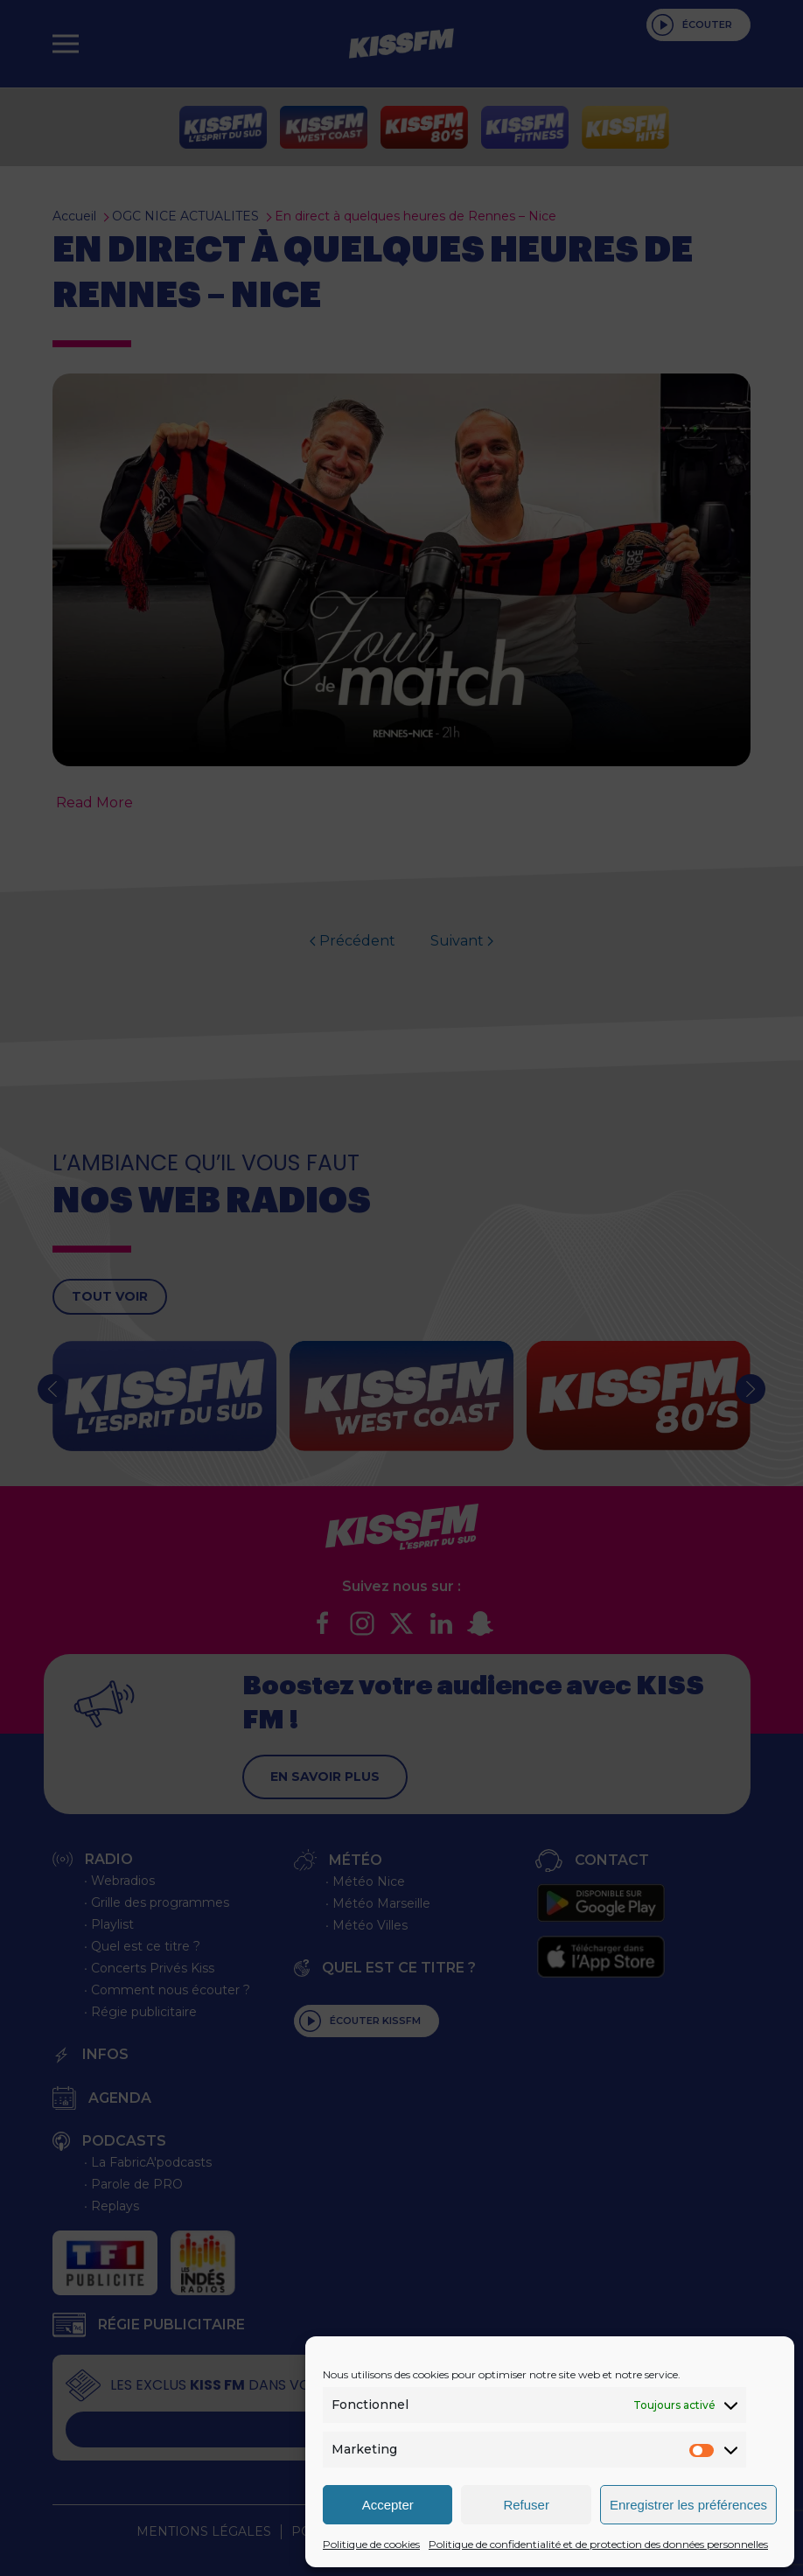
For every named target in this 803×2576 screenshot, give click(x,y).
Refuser (526, 2504)
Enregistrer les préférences (688, 2504)
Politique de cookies (371, 2544)
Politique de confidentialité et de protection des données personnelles (598, 2544)
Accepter (388, 2504)
